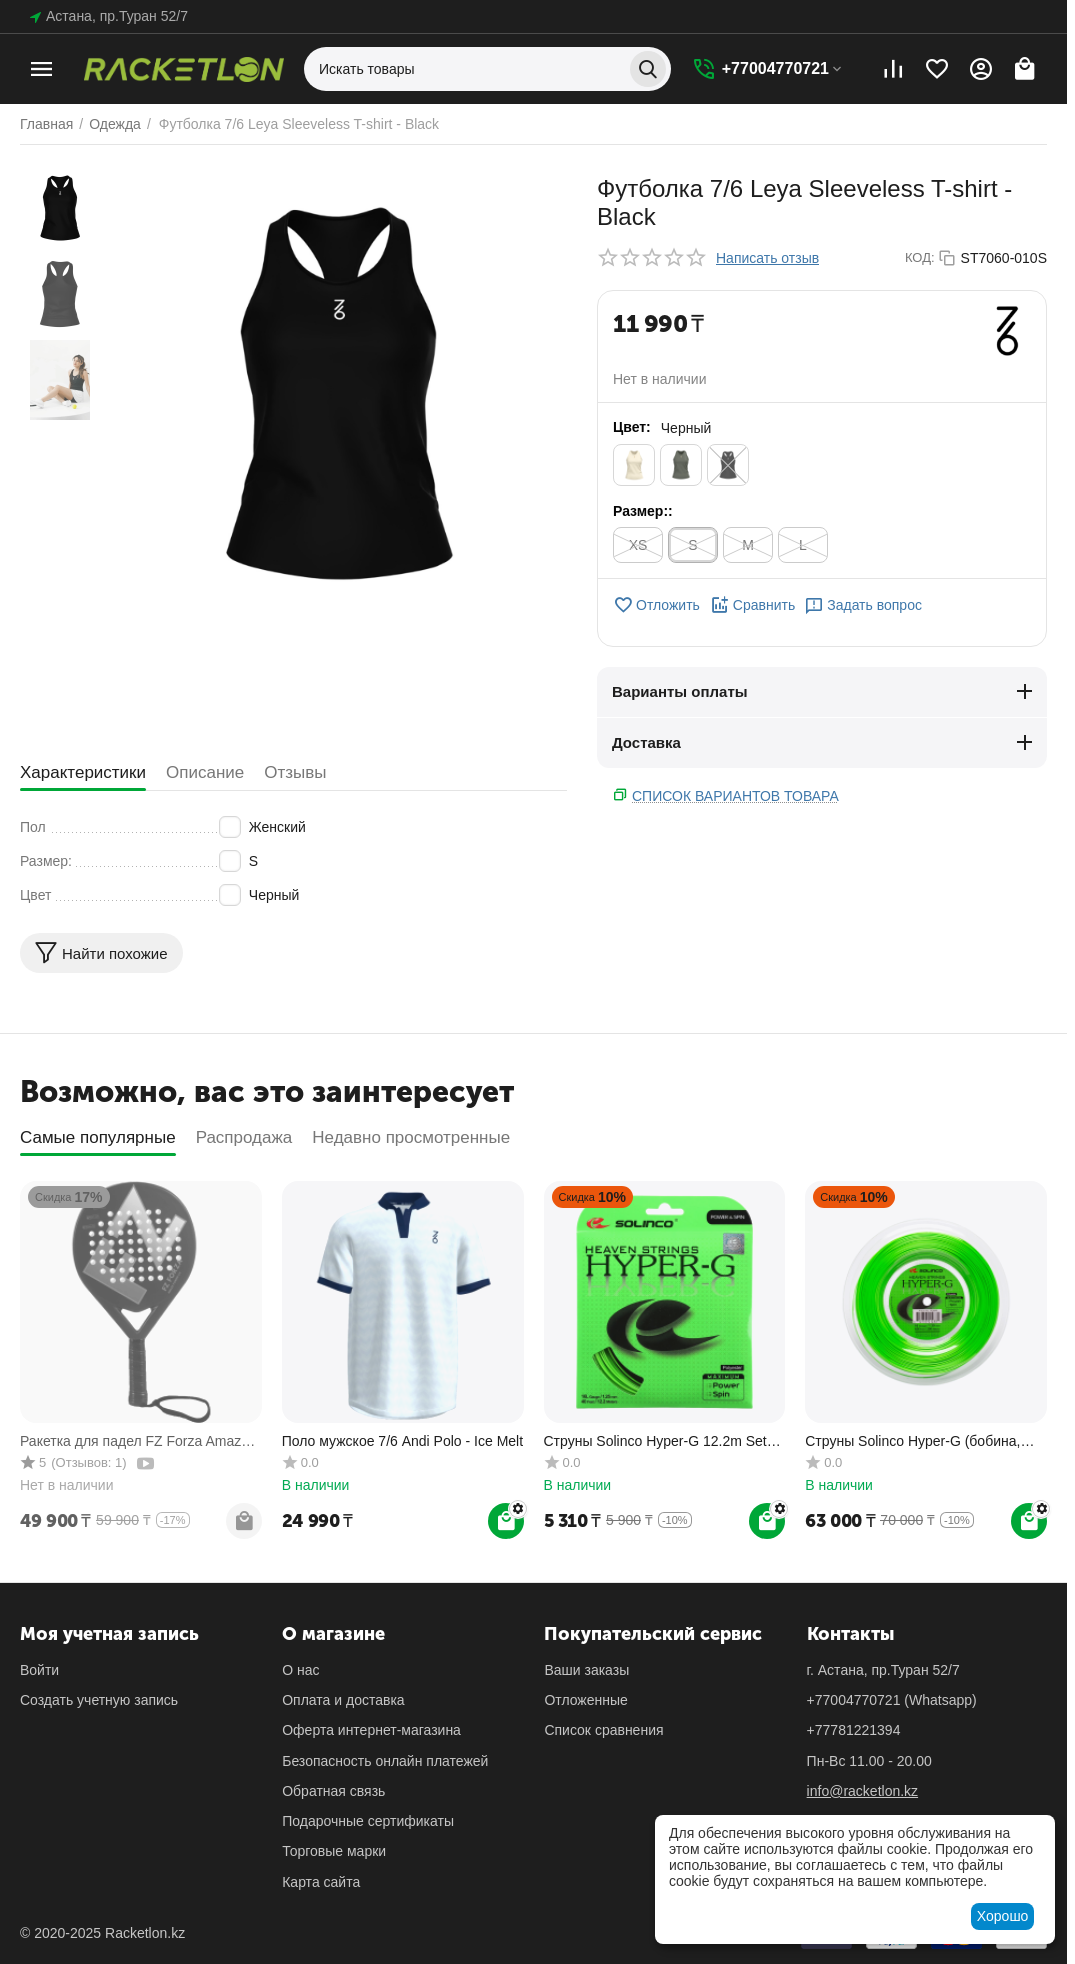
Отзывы (295, 772)
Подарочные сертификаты (368, 1821)
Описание (205, 772)
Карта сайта (321, 1882)
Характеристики (83, 772)
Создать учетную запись (99, 1700)
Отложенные (585, 1700)
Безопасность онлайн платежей (385, 1761)
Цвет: (632, 427)
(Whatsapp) (892, 1700)
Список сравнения (603, 1730)
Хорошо (1003, 1916)
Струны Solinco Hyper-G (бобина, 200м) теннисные (912, 1441)
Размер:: (643, 511)
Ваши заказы (586, 1670)
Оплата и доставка (343, 1700)
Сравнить (752, 605)
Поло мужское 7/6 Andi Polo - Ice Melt (402, 1441)
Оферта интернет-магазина (371, 1730)
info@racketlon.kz (862, 1791)
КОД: (920, 257)
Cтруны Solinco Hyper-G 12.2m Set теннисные (655, 1441)
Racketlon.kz (145, 1933)
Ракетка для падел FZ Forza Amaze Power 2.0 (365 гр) (134, 1441)
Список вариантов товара (735, 796)
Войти (39, 1670)
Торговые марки (334, 1851)
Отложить (656, 605)
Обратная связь (333, 1791)
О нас (300, 1670)
